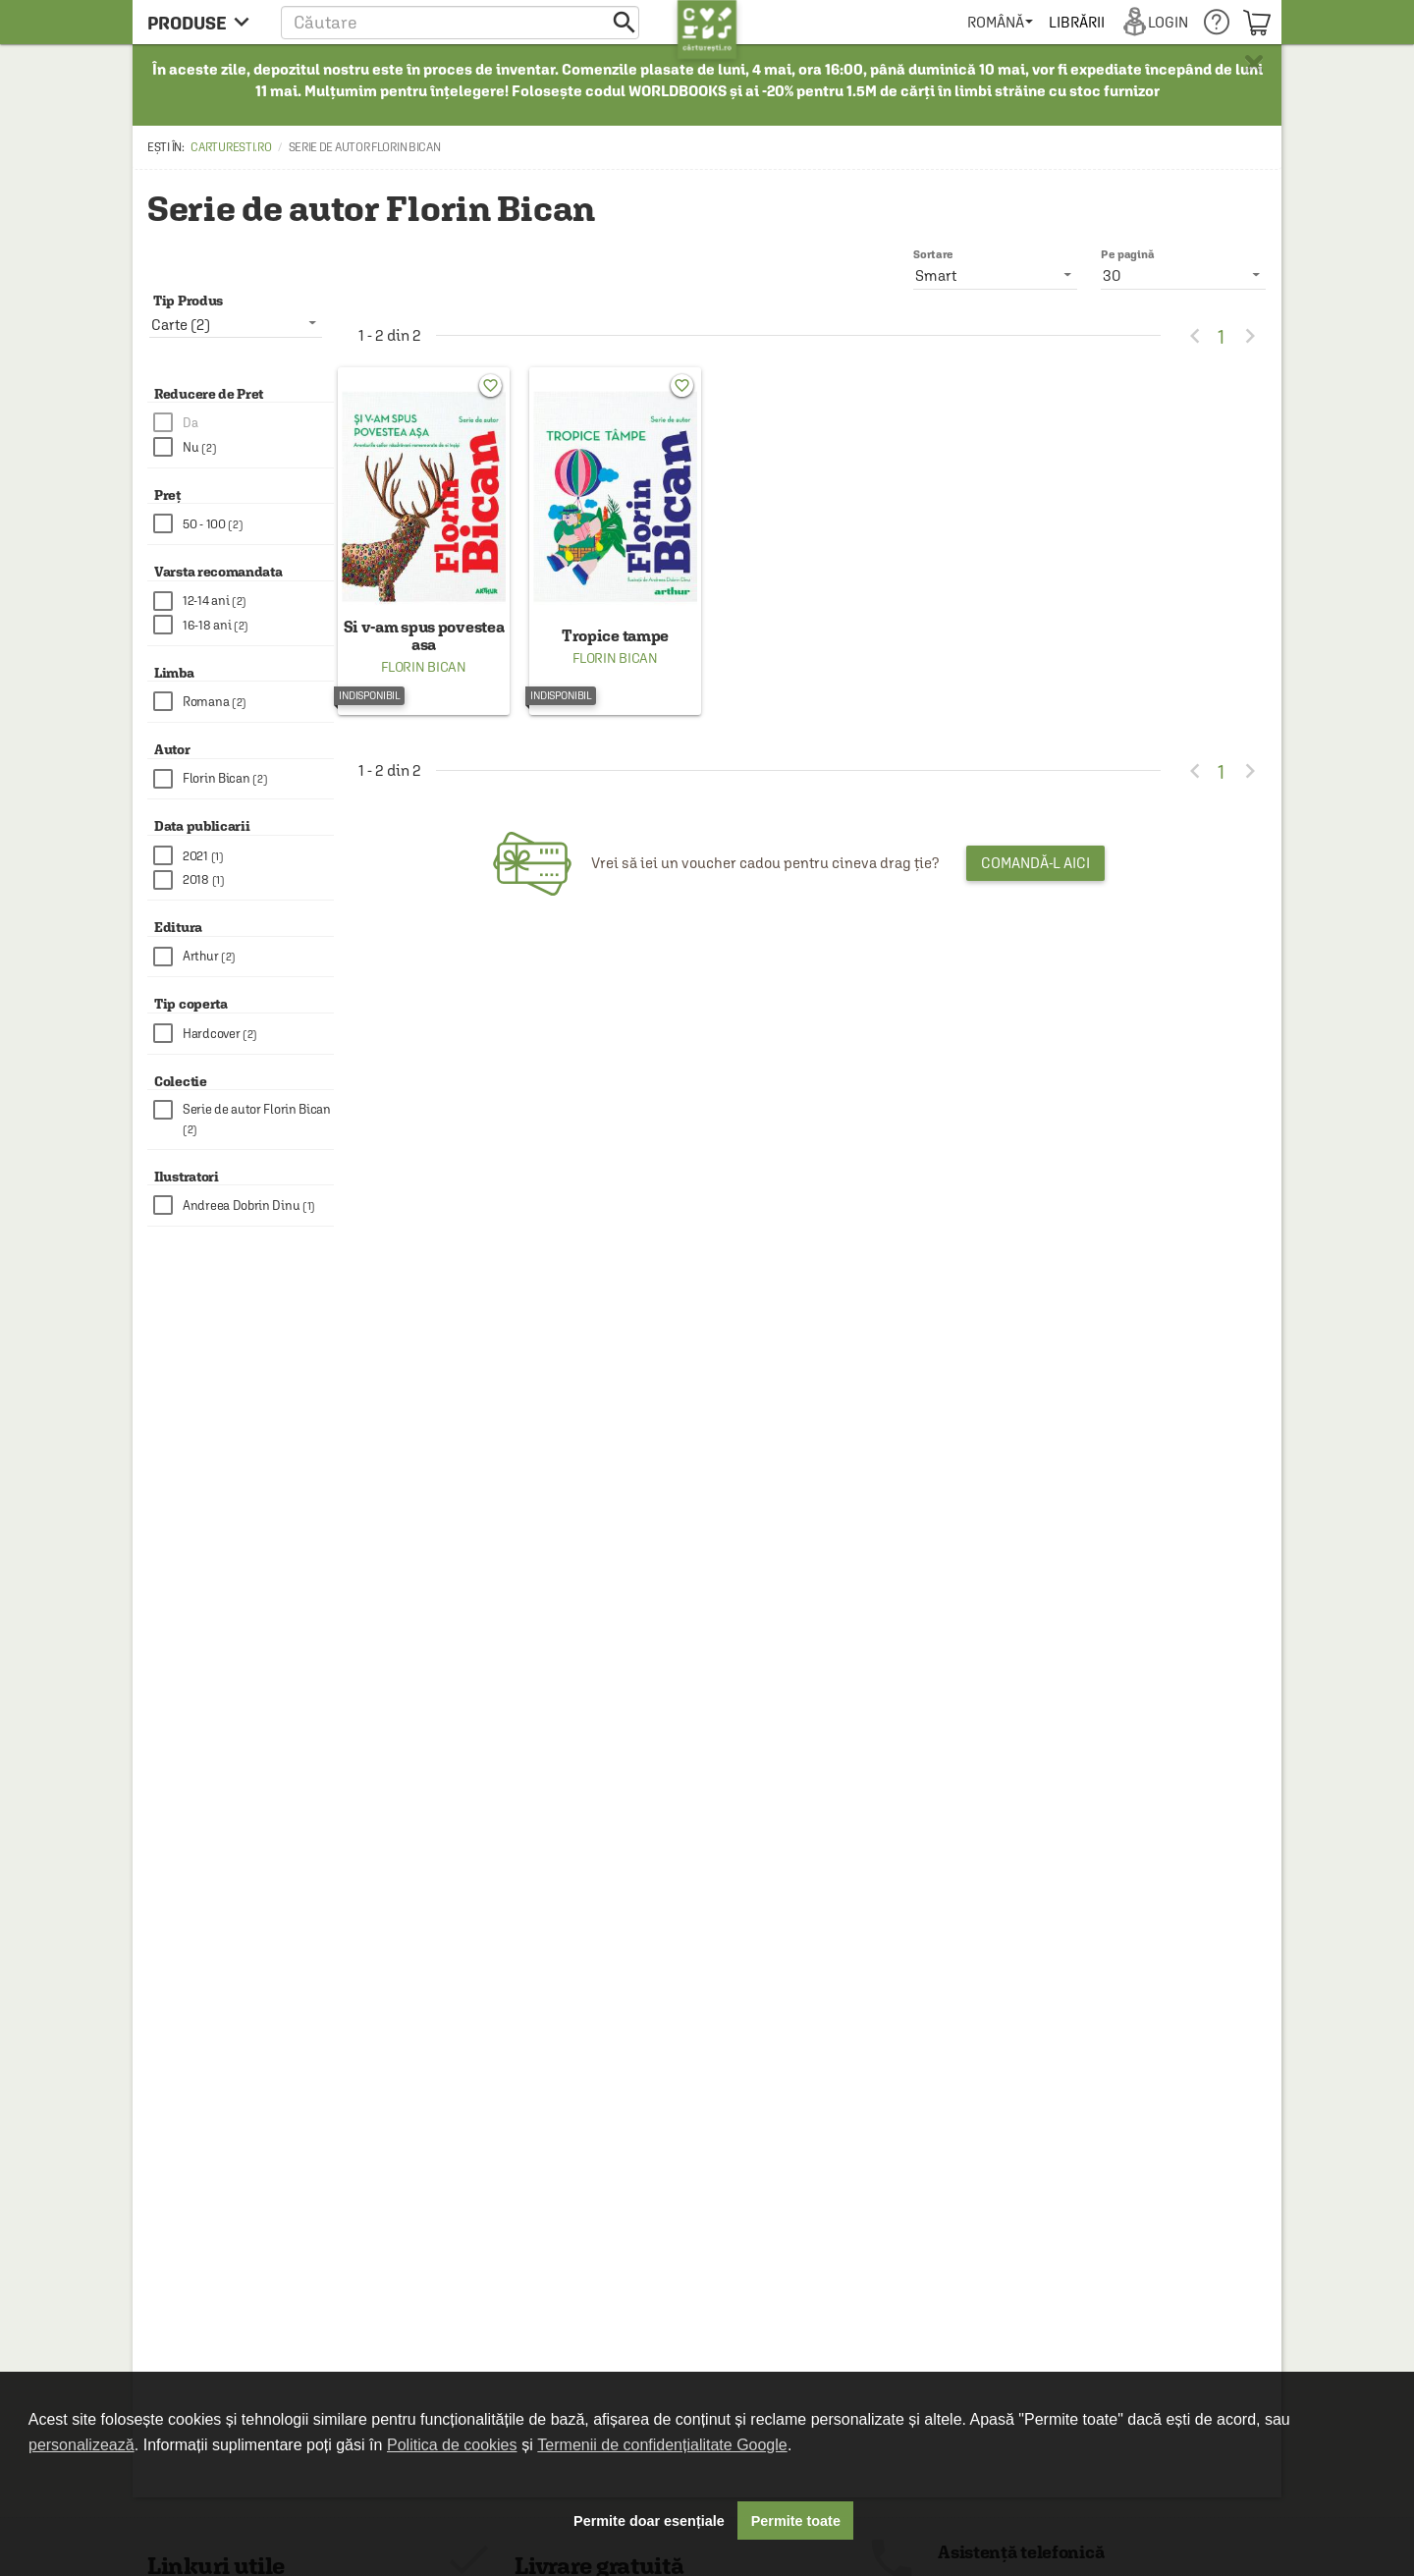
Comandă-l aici (1035, 862)
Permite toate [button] (796, 2521)
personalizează (81, 2445)
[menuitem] (1000, 22)
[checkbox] (243, 422)
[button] (460, 22)
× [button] (1254, 63)
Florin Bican (423, 667)
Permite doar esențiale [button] (649, 2521)
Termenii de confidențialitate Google (662, 2445)
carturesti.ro (230, 147)
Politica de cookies (452, 2445)
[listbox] (1183, 275)
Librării (1076, 22)
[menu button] (204, 22)
